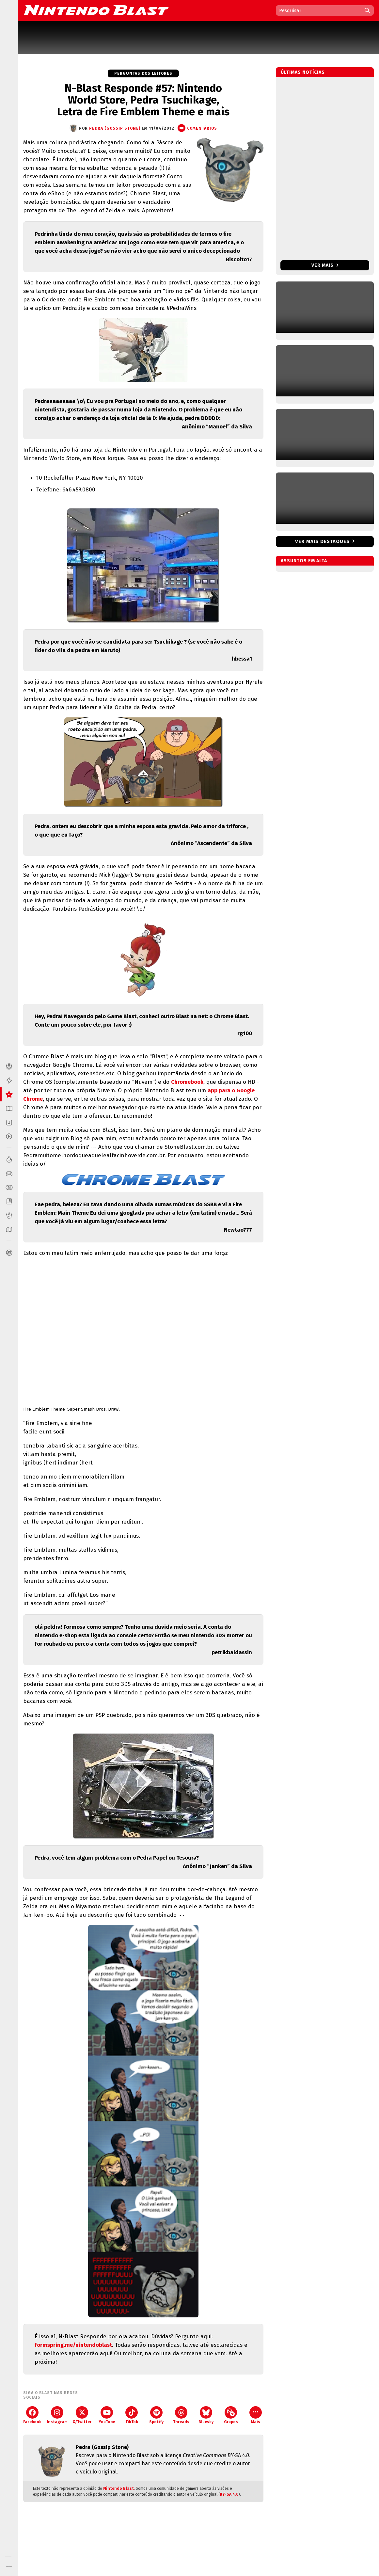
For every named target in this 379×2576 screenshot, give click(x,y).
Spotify (156, 2415)
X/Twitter (82, 2415)
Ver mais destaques (322, 541)
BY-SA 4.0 (229, 2494)
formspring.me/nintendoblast (73, 2345)
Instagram (57, 2415)
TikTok (131, 2415)
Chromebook (187, 1082)
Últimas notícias (303, 72)
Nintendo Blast (118, 2488)
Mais (255, 2415)
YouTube (107, 2415)
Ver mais (325, 265)
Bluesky (205, 2415)
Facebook (32, 2415)
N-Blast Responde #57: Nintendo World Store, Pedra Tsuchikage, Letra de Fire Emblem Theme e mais (143, 100)
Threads (181, 2415)
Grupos (231, 2415)
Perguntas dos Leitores (143, 73)
